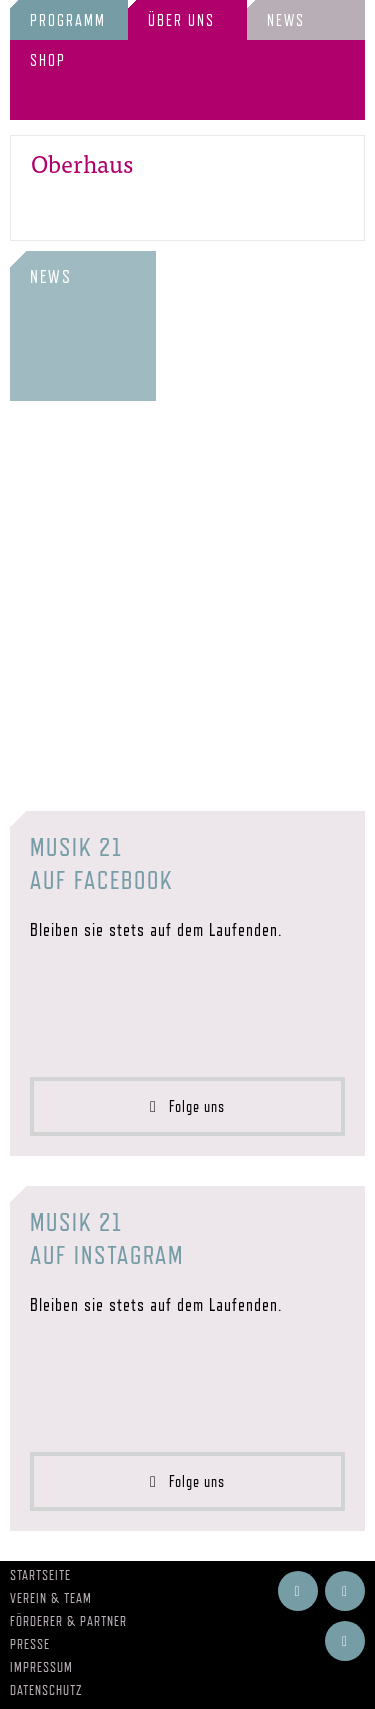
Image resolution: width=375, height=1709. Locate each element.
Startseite (40, 1575)
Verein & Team (51, 1598)
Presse (30, 1644)
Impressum (41, 1667)
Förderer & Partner (68, 1621)
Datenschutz (46, 1690)
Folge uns (187, 1106)
